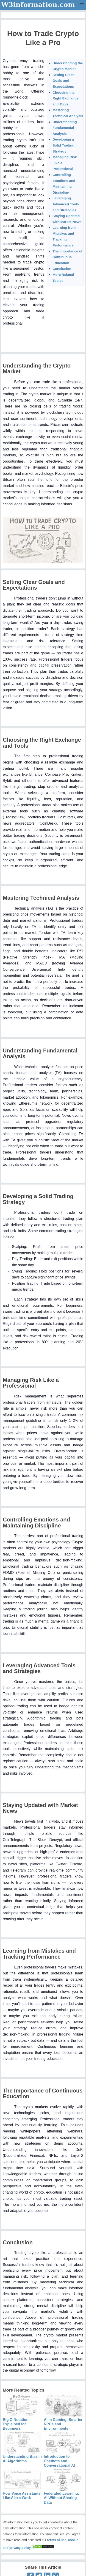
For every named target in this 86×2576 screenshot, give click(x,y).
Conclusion (62, 269)
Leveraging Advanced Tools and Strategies (66, 204)
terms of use (56, 2540)
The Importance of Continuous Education (67, 257)
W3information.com (38, 4)
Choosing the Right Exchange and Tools (65, 98)
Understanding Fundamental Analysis (65, 128)
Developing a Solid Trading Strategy (63, 145)
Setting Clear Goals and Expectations (63, 80)
